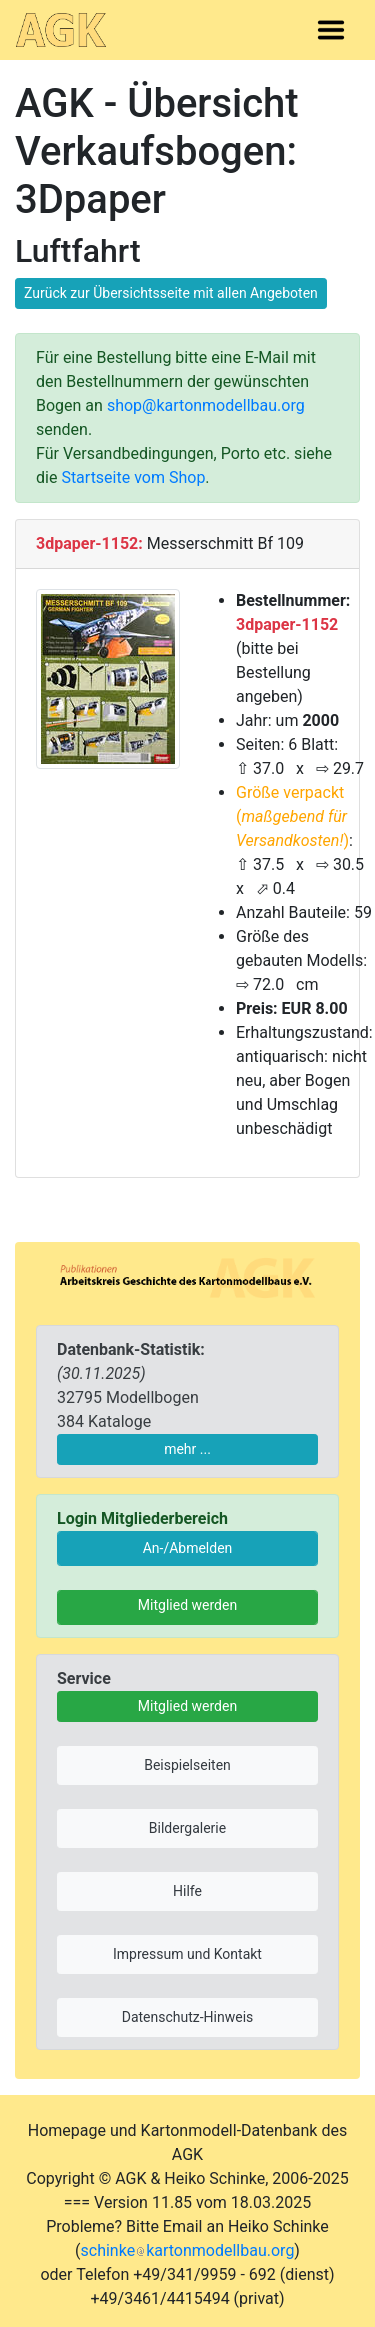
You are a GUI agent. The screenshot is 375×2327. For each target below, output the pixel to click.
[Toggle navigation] (331, 30)
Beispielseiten (187, 1765)
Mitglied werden (187, 1605)
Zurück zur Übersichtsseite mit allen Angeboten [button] (171, 293)
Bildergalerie (187, 1828)
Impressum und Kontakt (187, 1954)
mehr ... (187, 1449)
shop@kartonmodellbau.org (206, 405)
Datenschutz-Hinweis (188, 2017)
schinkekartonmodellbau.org (188, 2250)
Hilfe (187, 1891)
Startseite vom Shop (133, 477)
